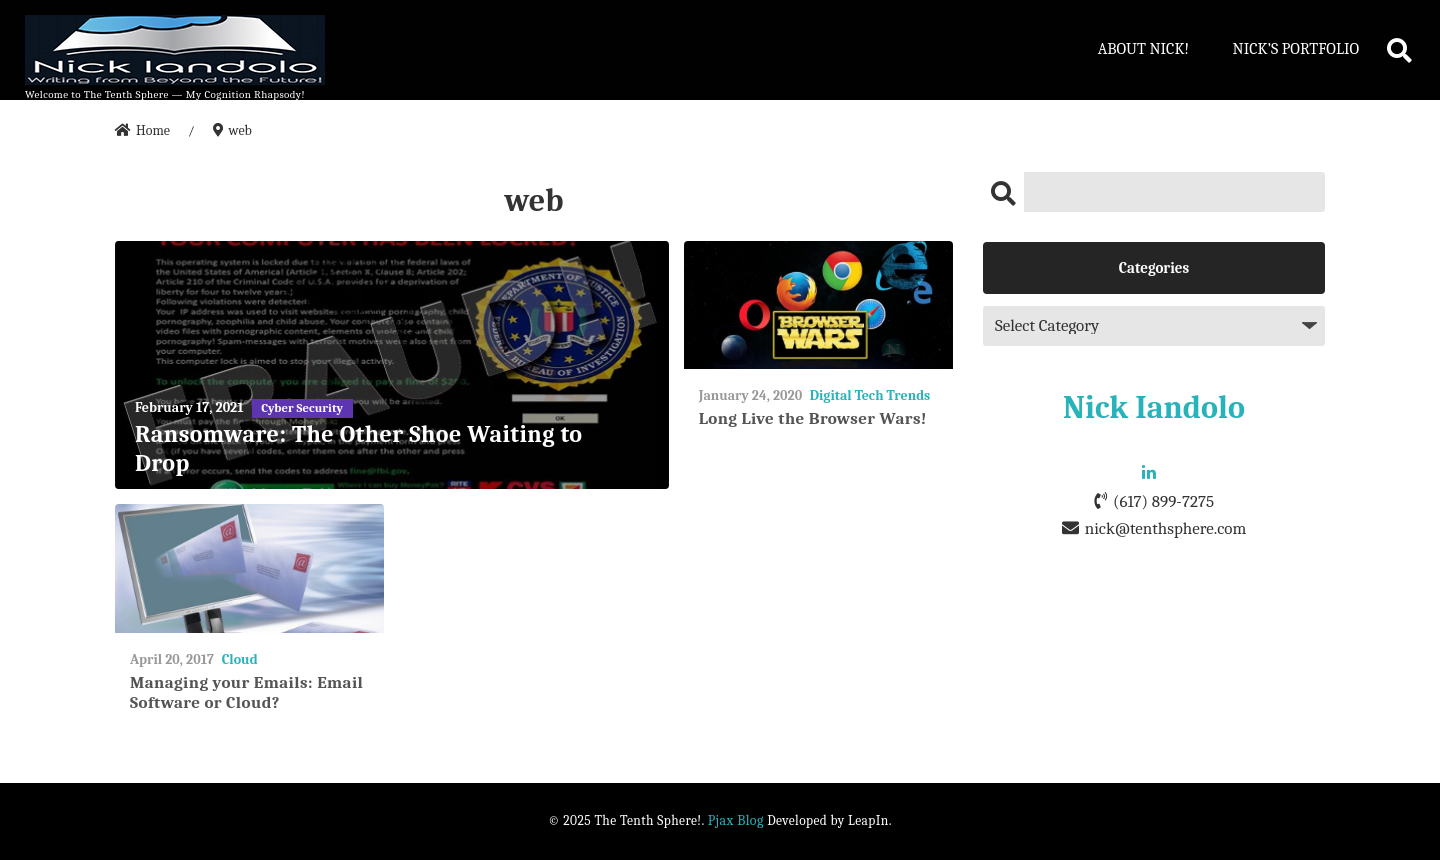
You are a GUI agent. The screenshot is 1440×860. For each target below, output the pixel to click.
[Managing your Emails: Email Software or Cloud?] (249, 568)
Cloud (240, 659)
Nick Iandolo (1154, 407)
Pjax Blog (736, 820)
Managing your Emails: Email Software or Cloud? (246, 692)
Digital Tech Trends (870, 395)
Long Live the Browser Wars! (813, 418)
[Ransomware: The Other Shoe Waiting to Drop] (392, 365)
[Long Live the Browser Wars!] (818, 305)
